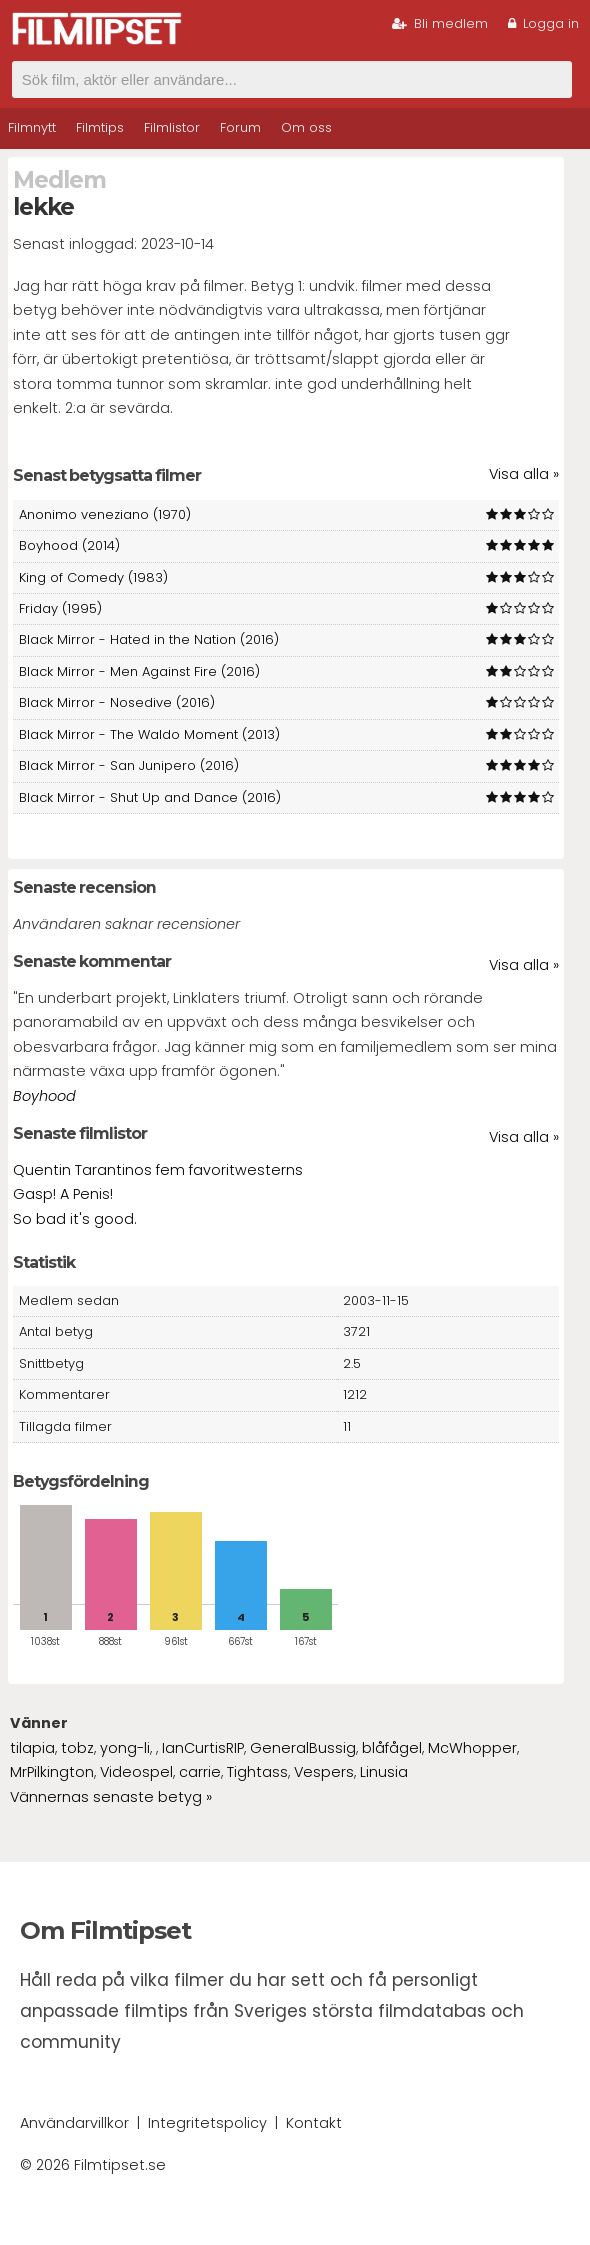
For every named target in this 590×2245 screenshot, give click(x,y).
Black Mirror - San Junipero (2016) (129, 765)
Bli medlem (440, 23)
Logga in (543, 23)
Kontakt (314, 2123)
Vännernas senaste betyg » (111, 1797)
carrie (200, 1772)
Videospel (136, 1772)
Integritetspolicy (207, 2123)
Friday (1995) (60, 608)
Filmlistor (172, 127)
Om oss (306, 127)
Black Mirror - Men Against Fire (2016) (139, 671)
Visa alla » (524, 474)
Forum (240, 127)
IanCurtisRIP (203, 1748)
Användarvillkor (74, 2123)
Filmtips (100, 127)
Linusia (384, 1772)
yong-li (125, 1748)
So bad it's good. (75, 1219)
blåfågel (392, 1748)
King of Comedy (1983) (93, 577)
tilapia (32, 1748)
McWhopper (472, 1748)
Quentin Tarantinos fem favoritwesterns (158, 1170)
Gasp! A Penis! (63, 1194)
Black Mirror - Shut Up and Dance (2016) (150, 797)
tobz (77, 1748)
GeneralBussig (303, 1748)
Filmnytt (32, 127)
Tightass (257, 1772)
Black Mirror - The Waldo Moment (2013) (149, 734)
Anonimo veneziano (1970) (105, 514)
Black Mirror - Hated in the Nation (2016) (149, 639)
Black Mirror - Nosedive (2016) (117, 702)
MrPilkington (52, 1772)
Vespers (324, 1772)
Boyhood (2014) (69, 545)
